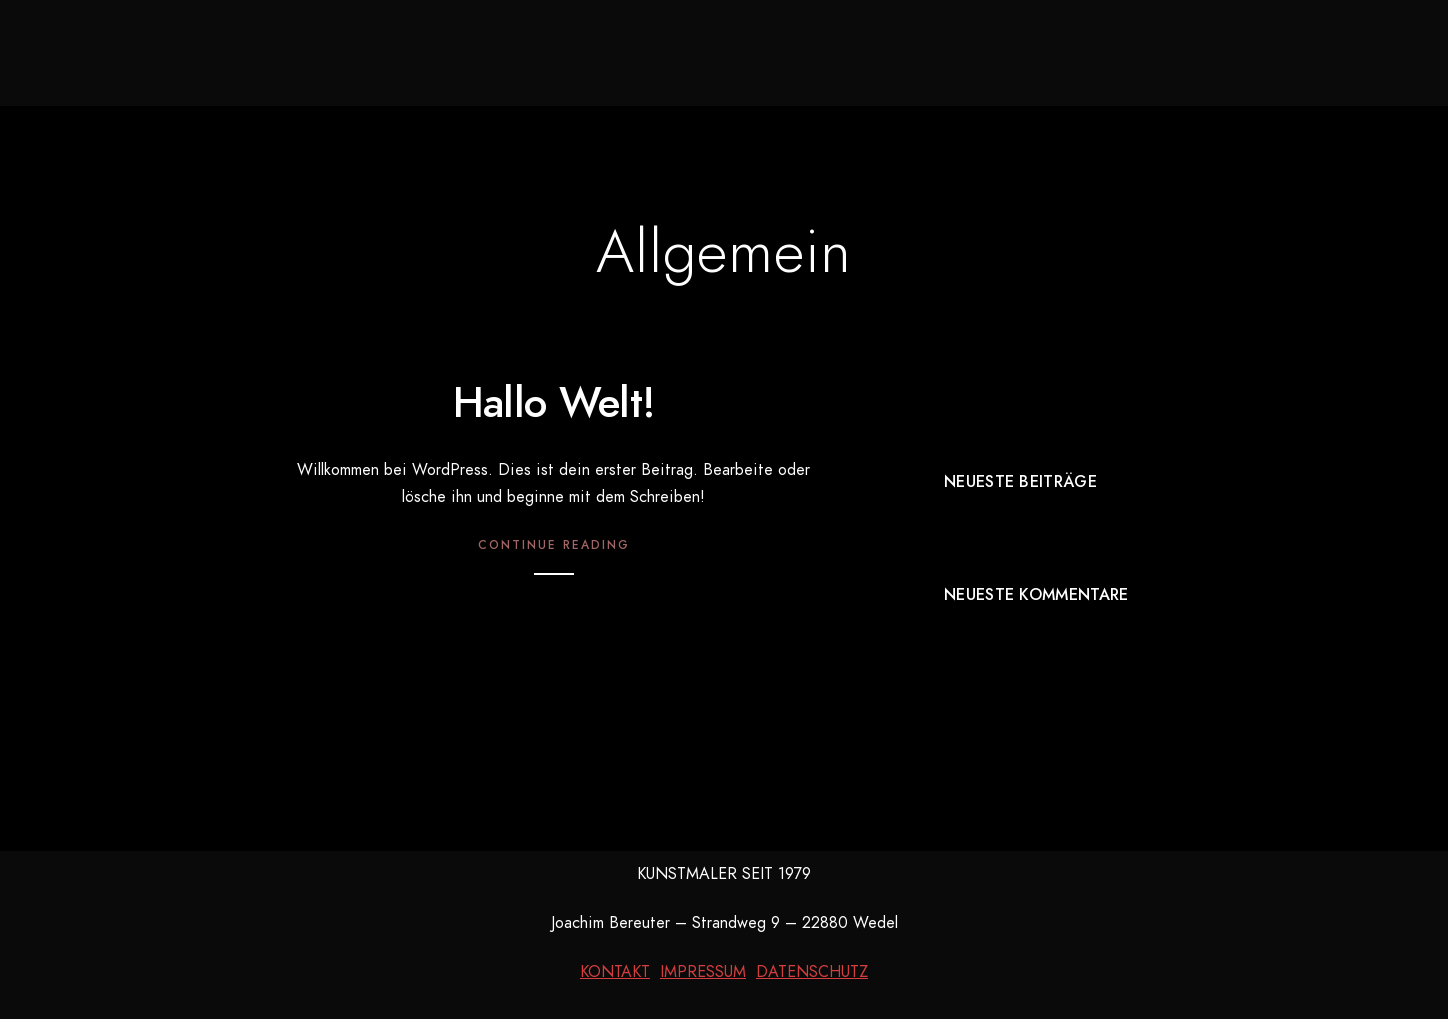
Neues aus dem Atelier (492, 50)
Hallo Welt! (554, 403)
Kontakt (1047, 50)
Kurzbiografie (900, 50)
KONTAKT (615, 972)
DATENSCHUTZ (812, 972)
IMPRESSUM (703, 972)
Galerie (674, 50)
